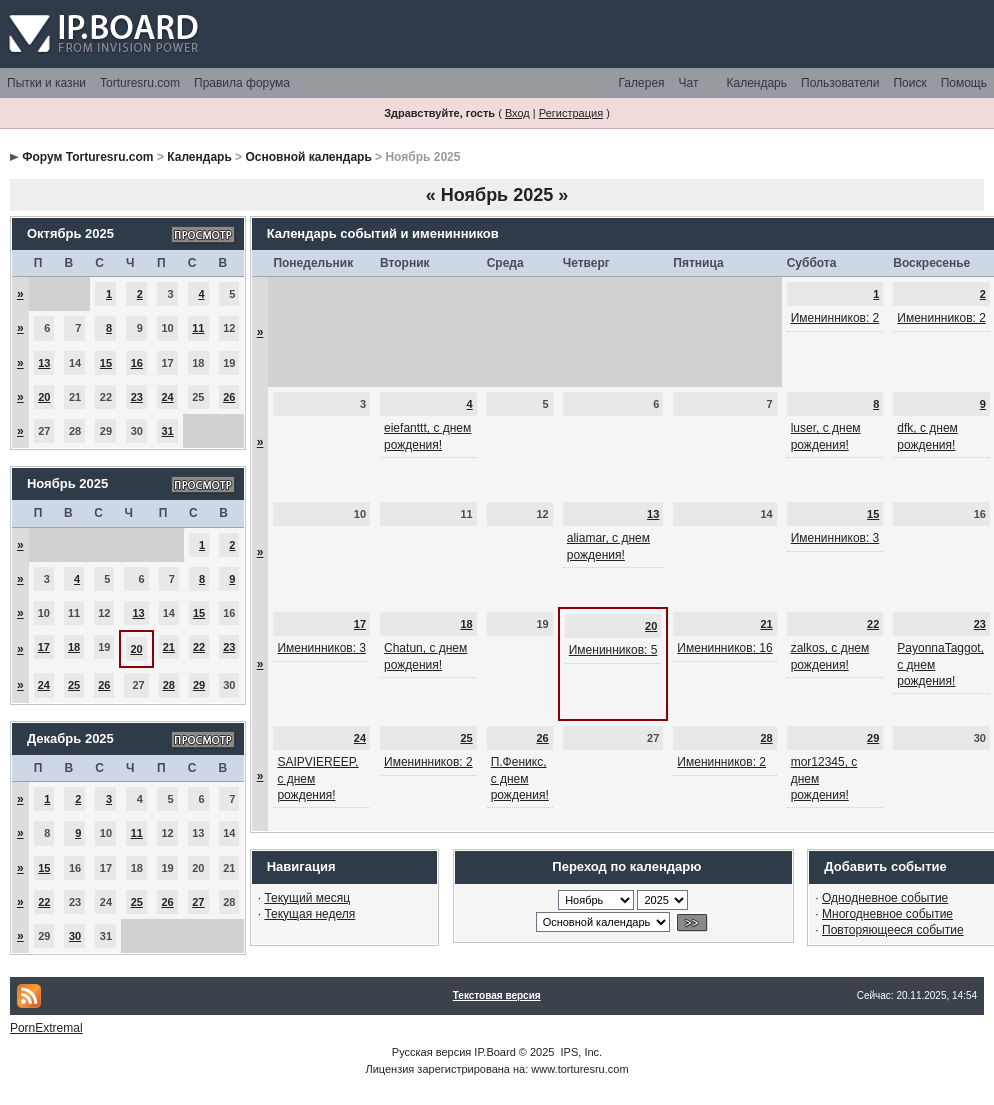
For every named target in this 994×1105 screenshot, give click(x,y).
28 (169, 685)
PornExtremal (46, 1028)
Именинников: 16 (724, 648)
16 (137, 363)
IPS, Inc (580, 1052)
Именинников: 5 (613, 650)
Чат (689, 83)
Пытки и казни (46, 83)
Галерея (642, 83)
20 (44, 397)
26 (229, 397)
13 (44, 363)
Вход (517, 113)
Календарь (756, 83)
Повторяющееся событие (893, 930)
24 (167, 397)
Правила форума (242, 83)
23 (137, 397)
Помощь (964, 83)
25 (74, 685)
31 (167, 431)
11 (198, 328)
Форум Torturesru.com (87, 157)
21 (169, 647)
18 (74, 647)
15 (106, 363)
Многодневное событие (887, 914)
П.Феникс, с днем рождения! (520, 778)
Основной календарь (308, 157)
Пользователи (840, 83)
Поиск (909, 83)
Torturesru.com (140, 83)
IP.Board (494, 1052)
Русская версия (431, 1052)
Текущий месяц (307, 898)
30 (75, 936)
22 (199, 647)
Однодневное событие (885, 898)
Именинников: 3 (835, 538)
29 (199, 685)
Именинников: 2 (835, 318)
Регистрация (571, 113)
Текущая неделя (309, 914)
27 (198, 902)
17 (44, 647)
